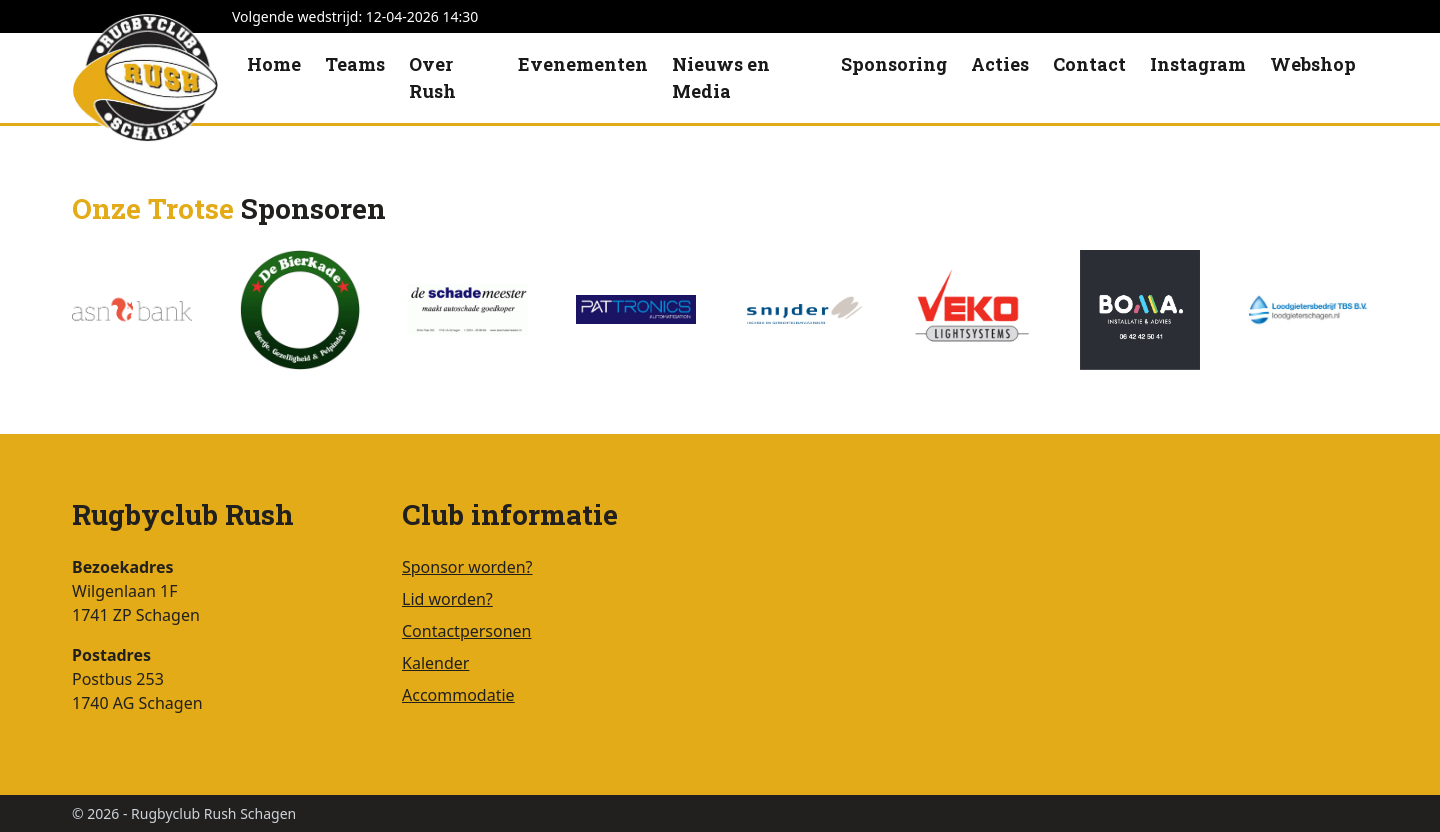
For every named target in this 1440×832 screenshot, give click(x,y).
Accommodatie (458, 695)
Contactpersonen (467, 631)
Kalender (435, 663)
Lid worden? (447, 599)
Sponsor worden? (467, 567)
